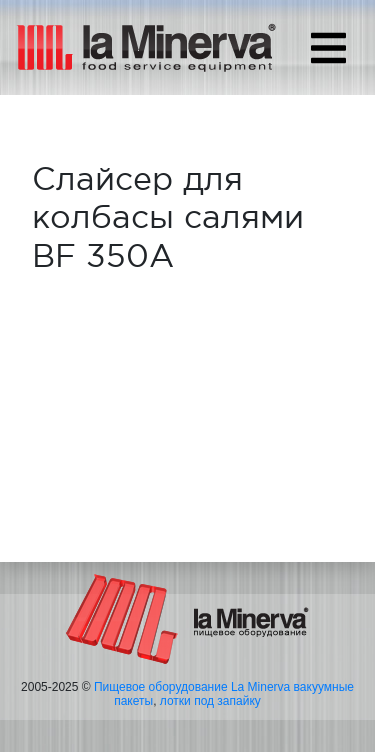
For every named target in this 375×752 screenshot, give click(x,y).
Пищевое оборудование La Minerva (192, 687)
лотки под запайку (210, 701)
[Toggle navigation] (328, 48)
